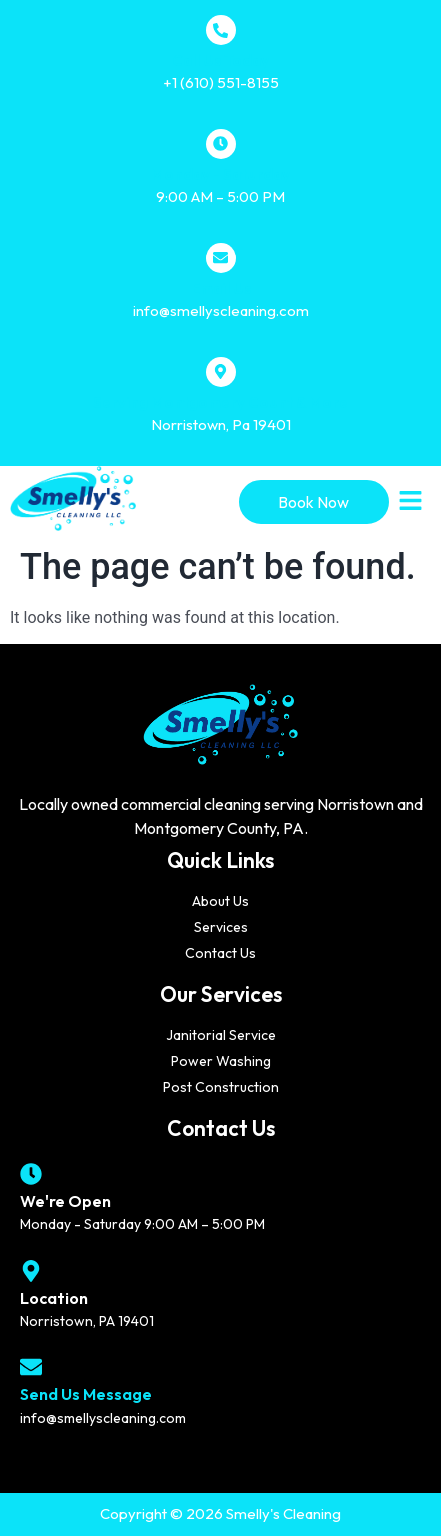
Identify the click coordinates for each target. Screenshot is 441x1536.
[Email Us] (221, 258)
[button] (411, 502)
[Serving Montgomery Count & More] (221, 372)
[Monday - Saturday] (221, 144)
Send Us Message (86, 1394)
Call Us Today (220, 60)
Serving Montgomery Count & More (220, 402)
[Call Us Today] (221, 30)
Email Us (221, 288)
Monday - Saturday (220, 174)
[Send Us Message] (31, 1367)
